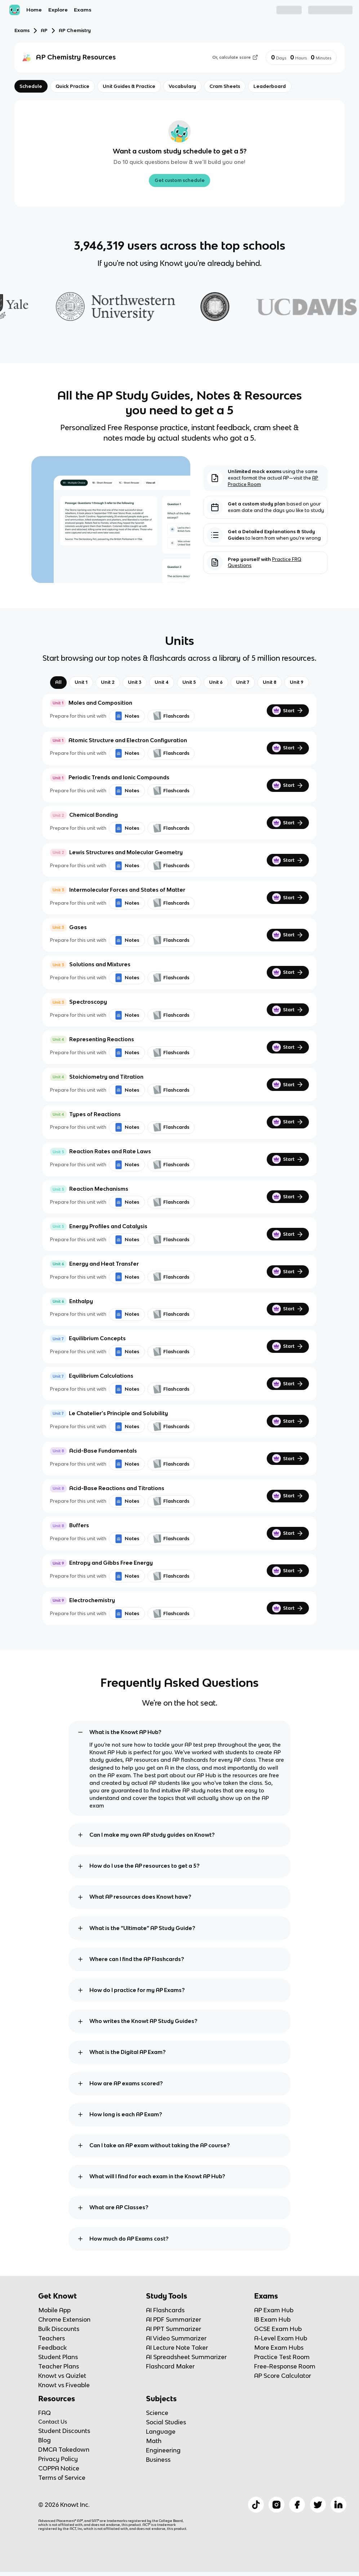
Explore (58, 10)
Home (34, 10)
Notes (126, 716)
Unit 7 (242, 682)
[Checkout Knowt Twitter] (318, 2505)
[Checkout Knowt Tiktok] (256, 2505)
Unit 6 (216, 682)
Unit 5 (189, 682)
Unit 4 (162, 682)
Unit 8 (269, 682)
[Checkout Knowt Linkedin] (338, 2505)
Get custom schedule (180, 180)
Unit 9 (296, 682)
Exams (82, 10)
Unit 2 (108, 682)
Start (287, 710)
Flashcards (171, 716)
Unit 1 (81, 682)
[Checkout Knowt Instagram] (276, 2505)
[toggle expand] (80, 1732)
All (58, 682)
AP (44, 30)
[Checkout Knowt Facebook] (297, 2505)
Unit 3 (134, 682)
